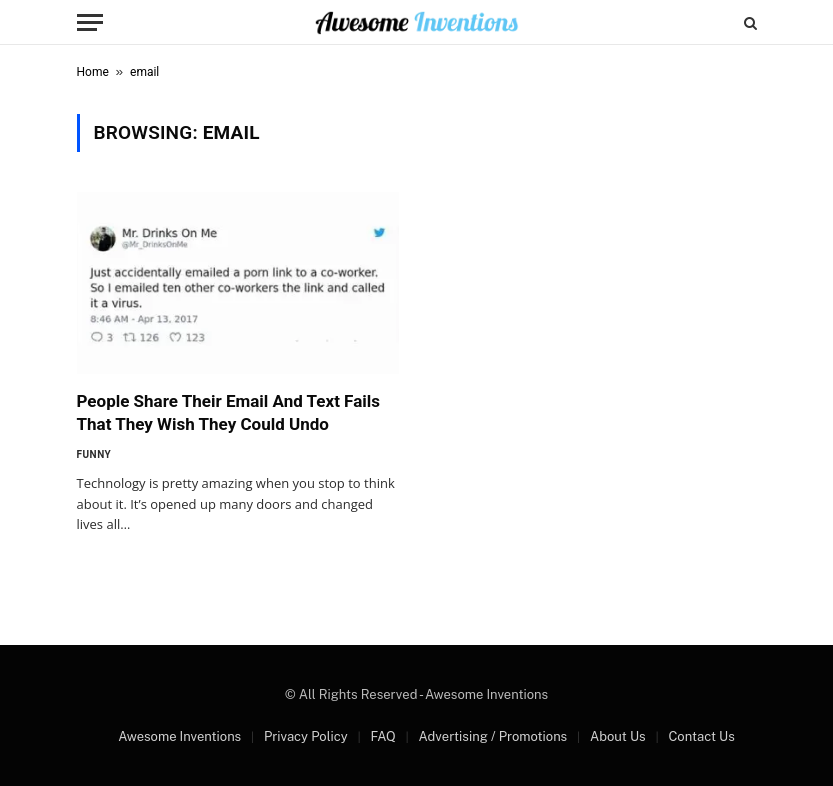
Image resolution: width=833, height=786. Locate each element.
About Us (618, 736)
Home (93, 72)
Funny (94, 454)
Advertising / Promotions (493, 736)
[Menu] (90, 22)
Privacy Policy (306, 736)
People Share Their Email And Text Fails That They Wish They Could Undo (229, 412)
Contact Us (701, 736)
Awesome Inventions (179, 736)
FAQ (382, 736)
